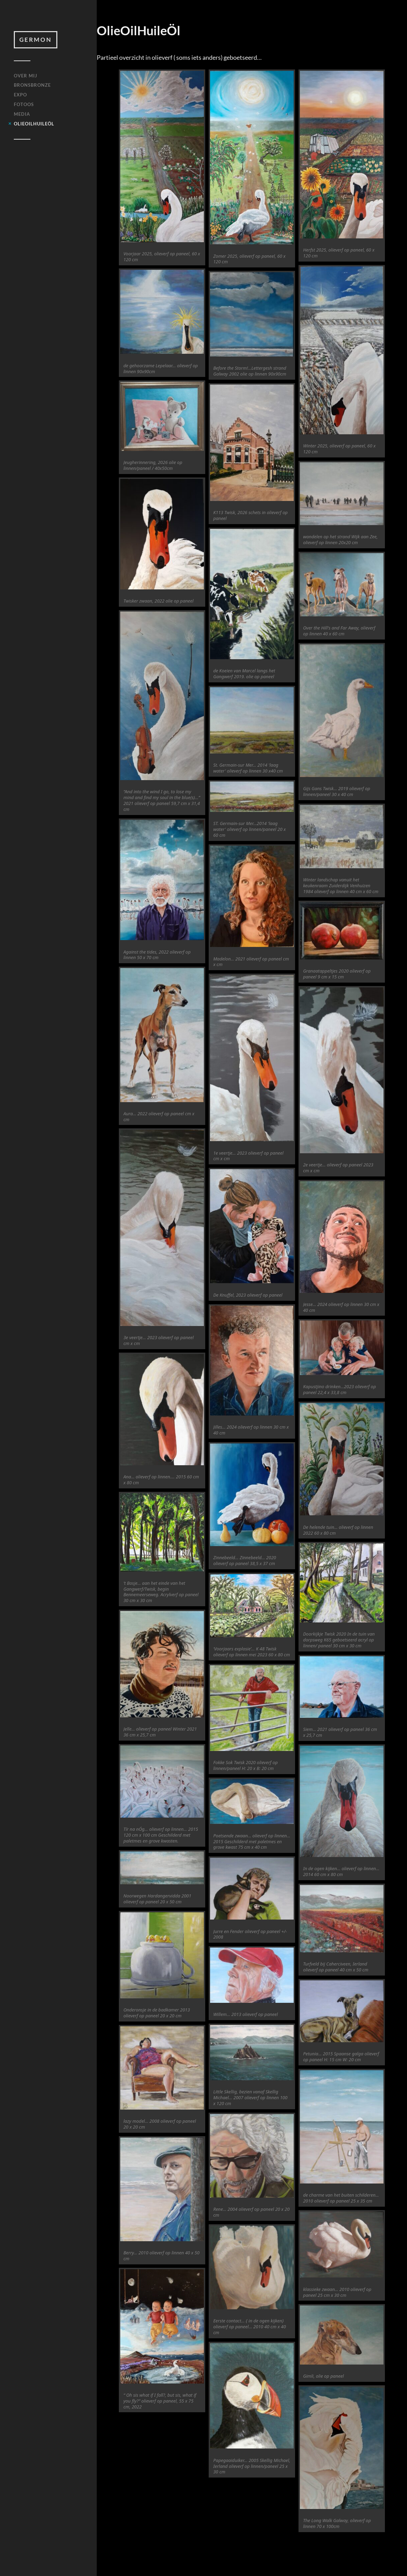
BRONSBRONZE (32, 85)
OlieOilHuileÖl (34, 123)
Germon (35, 39)
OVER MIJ (25, 75)
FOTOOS (24, 104)
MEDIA (22, 114)
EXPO (20, 94)
